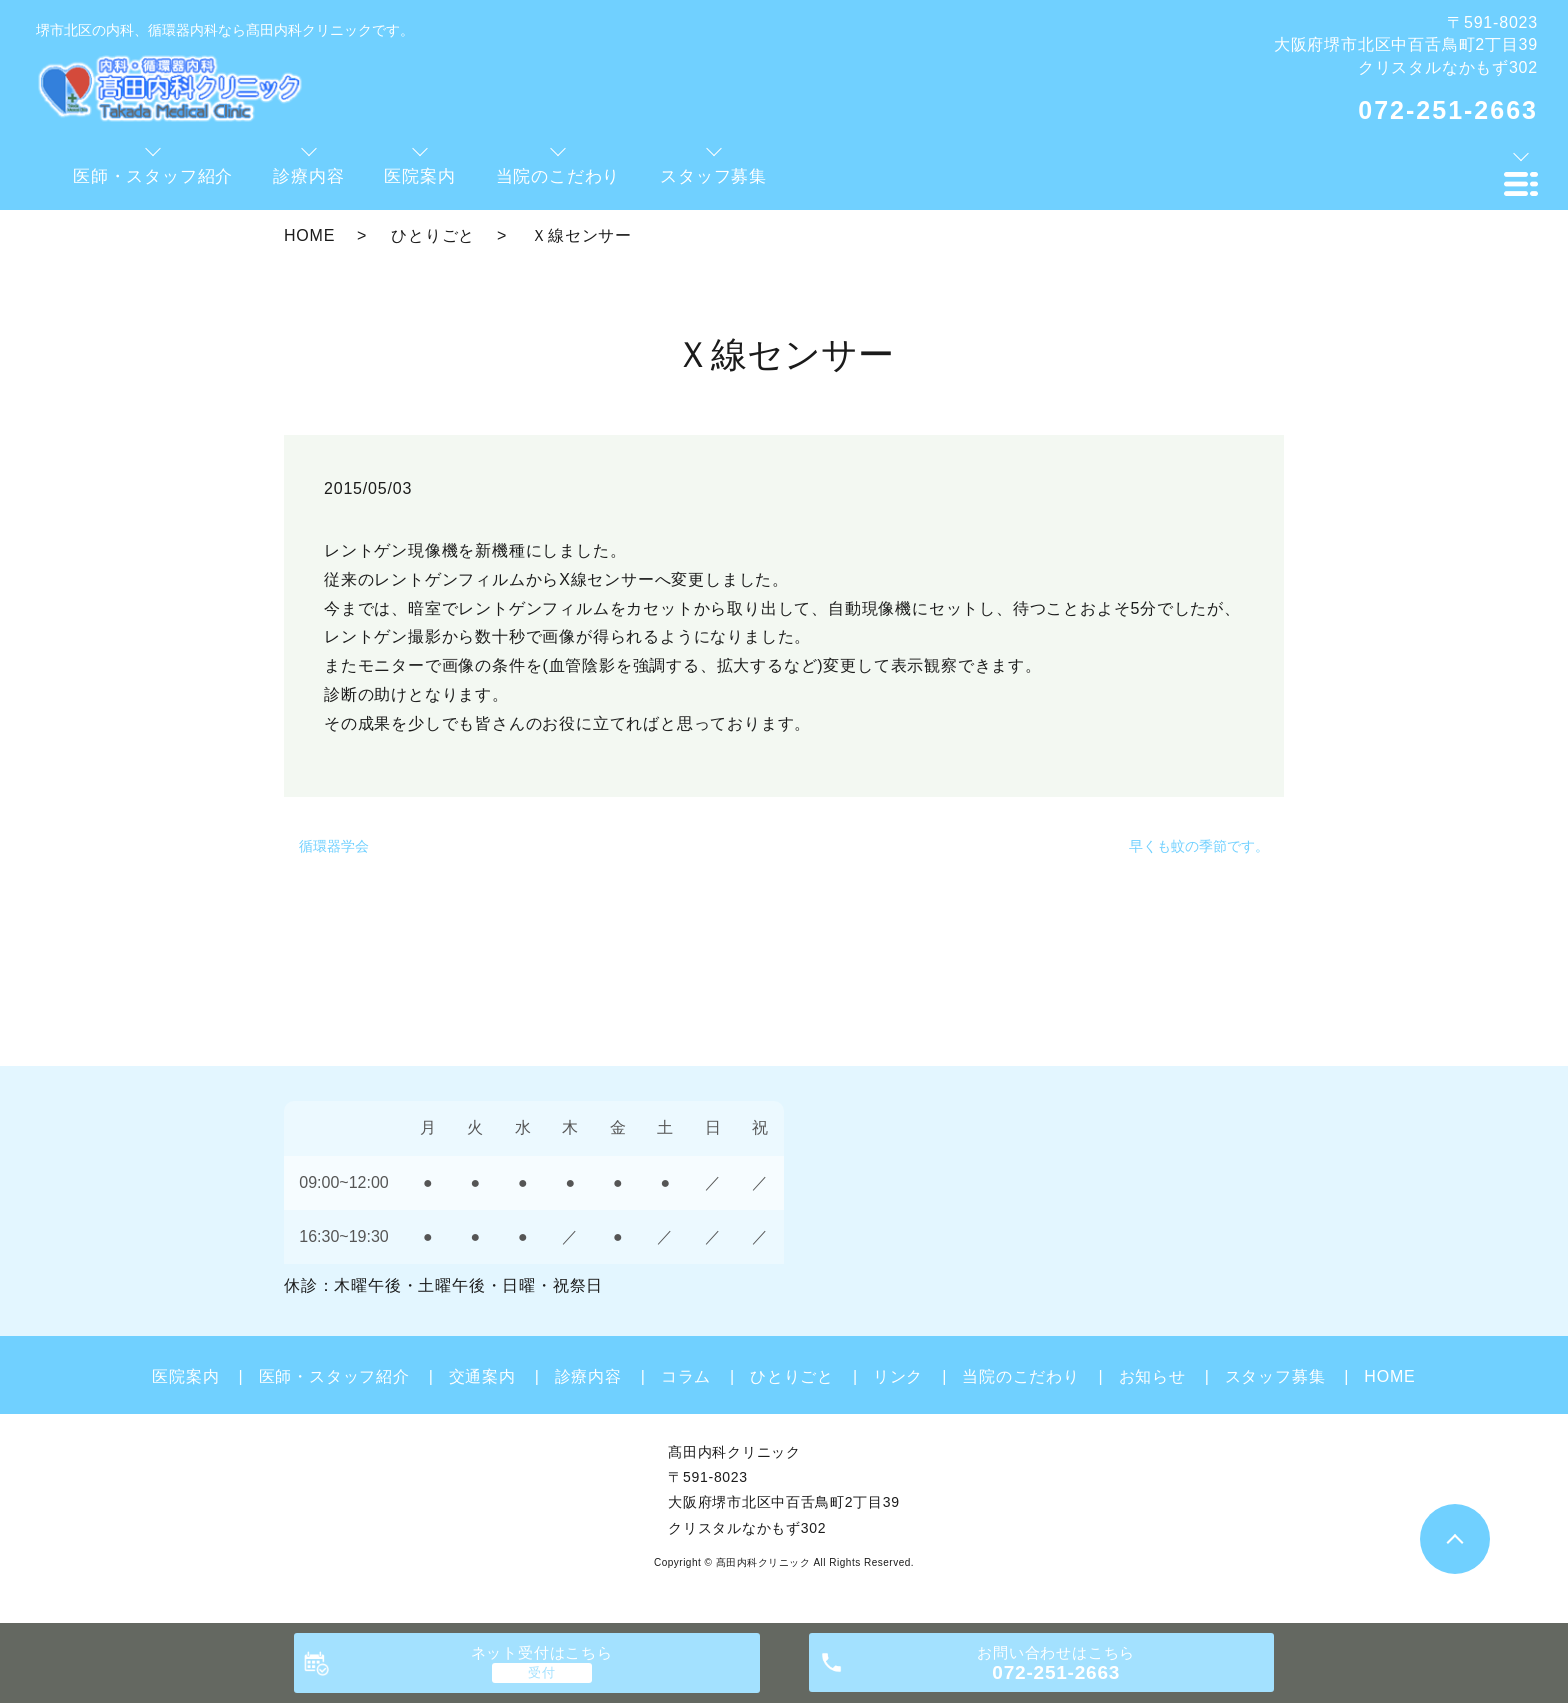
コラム (686, 1376)
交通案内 (482, 1376)
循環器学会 (334, 846)
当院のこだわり (1021, 1376)
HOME (309, 235)
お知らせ (1152, 1376)
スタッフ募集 (1275, 1376)
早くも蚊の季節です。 (1199, 846)
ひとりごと (433, 235)
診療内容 (588, 1376)
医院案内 (185, 1376)
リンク (898, 1376)
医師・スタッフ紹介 (334, 1376)
